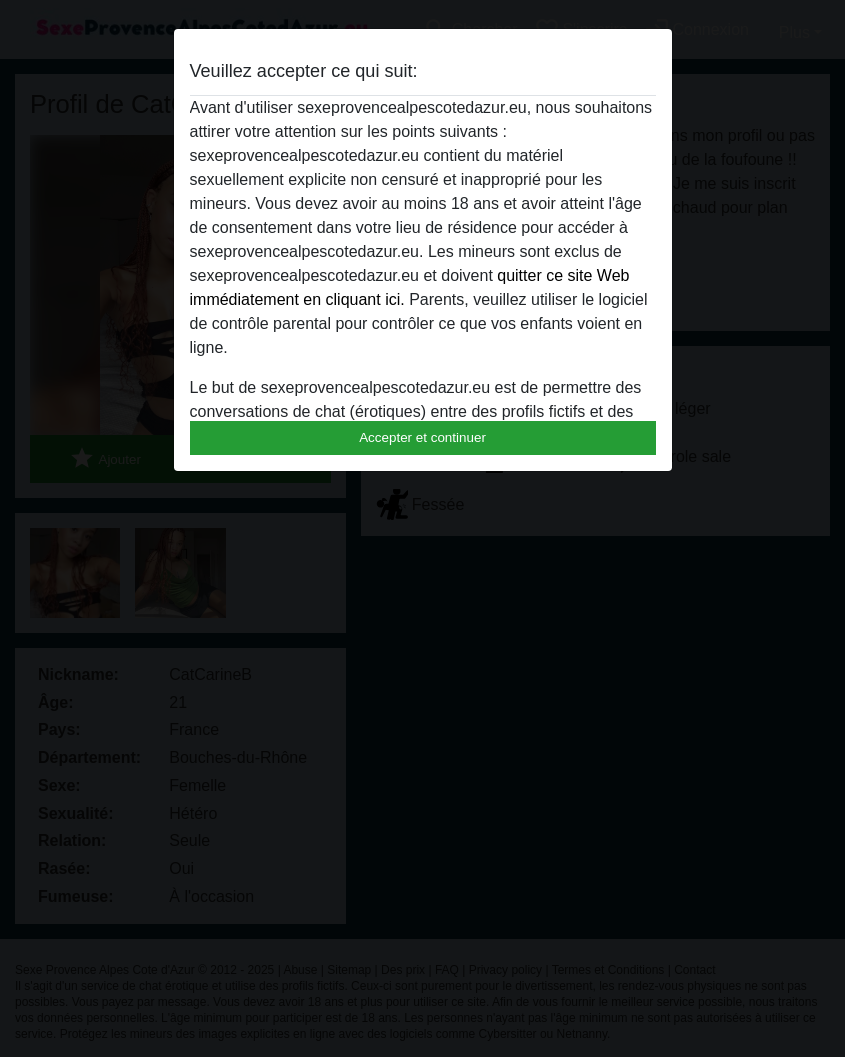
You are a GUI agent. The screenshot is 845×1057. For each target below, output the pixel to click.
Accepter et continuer (422, 437)
